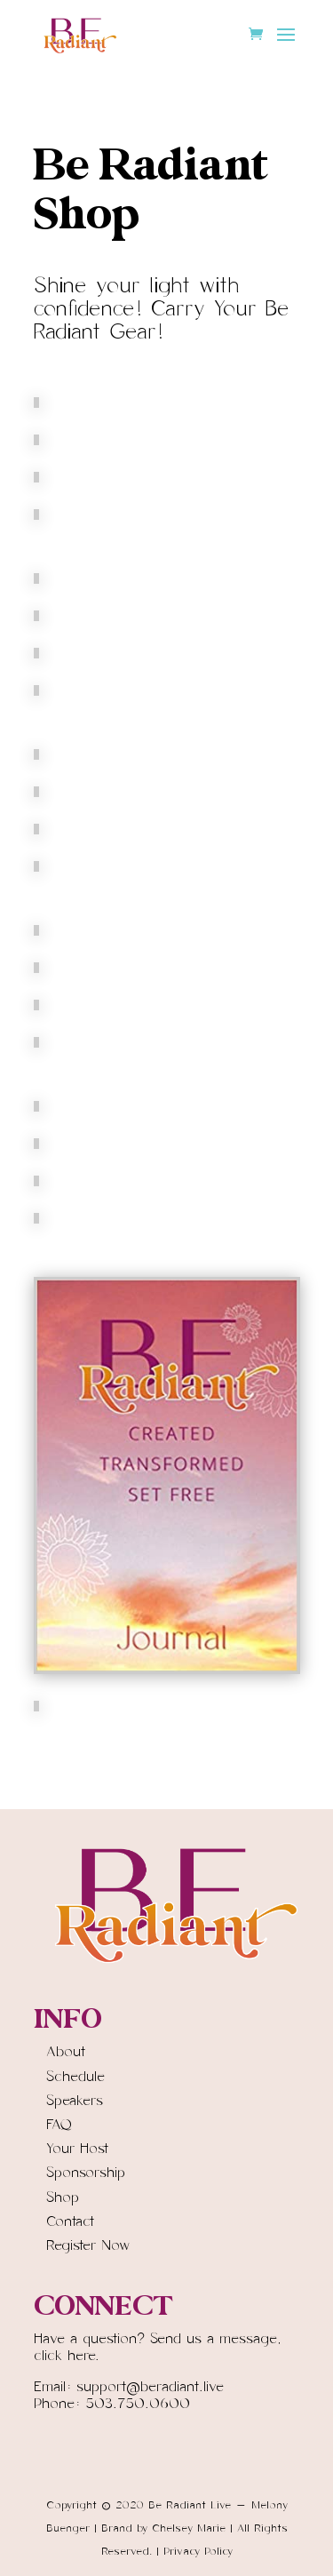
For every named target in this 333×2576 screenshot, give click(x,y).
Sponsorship (85, 2172)
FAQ (59, 2124)
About (65, 2052)
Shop (62, 2197)
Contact (70, 2221)
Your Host (77, 2148)
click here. (66, 2356)
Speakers (74, 2100)
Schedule (75, 2077)
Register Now (88, 2245)
